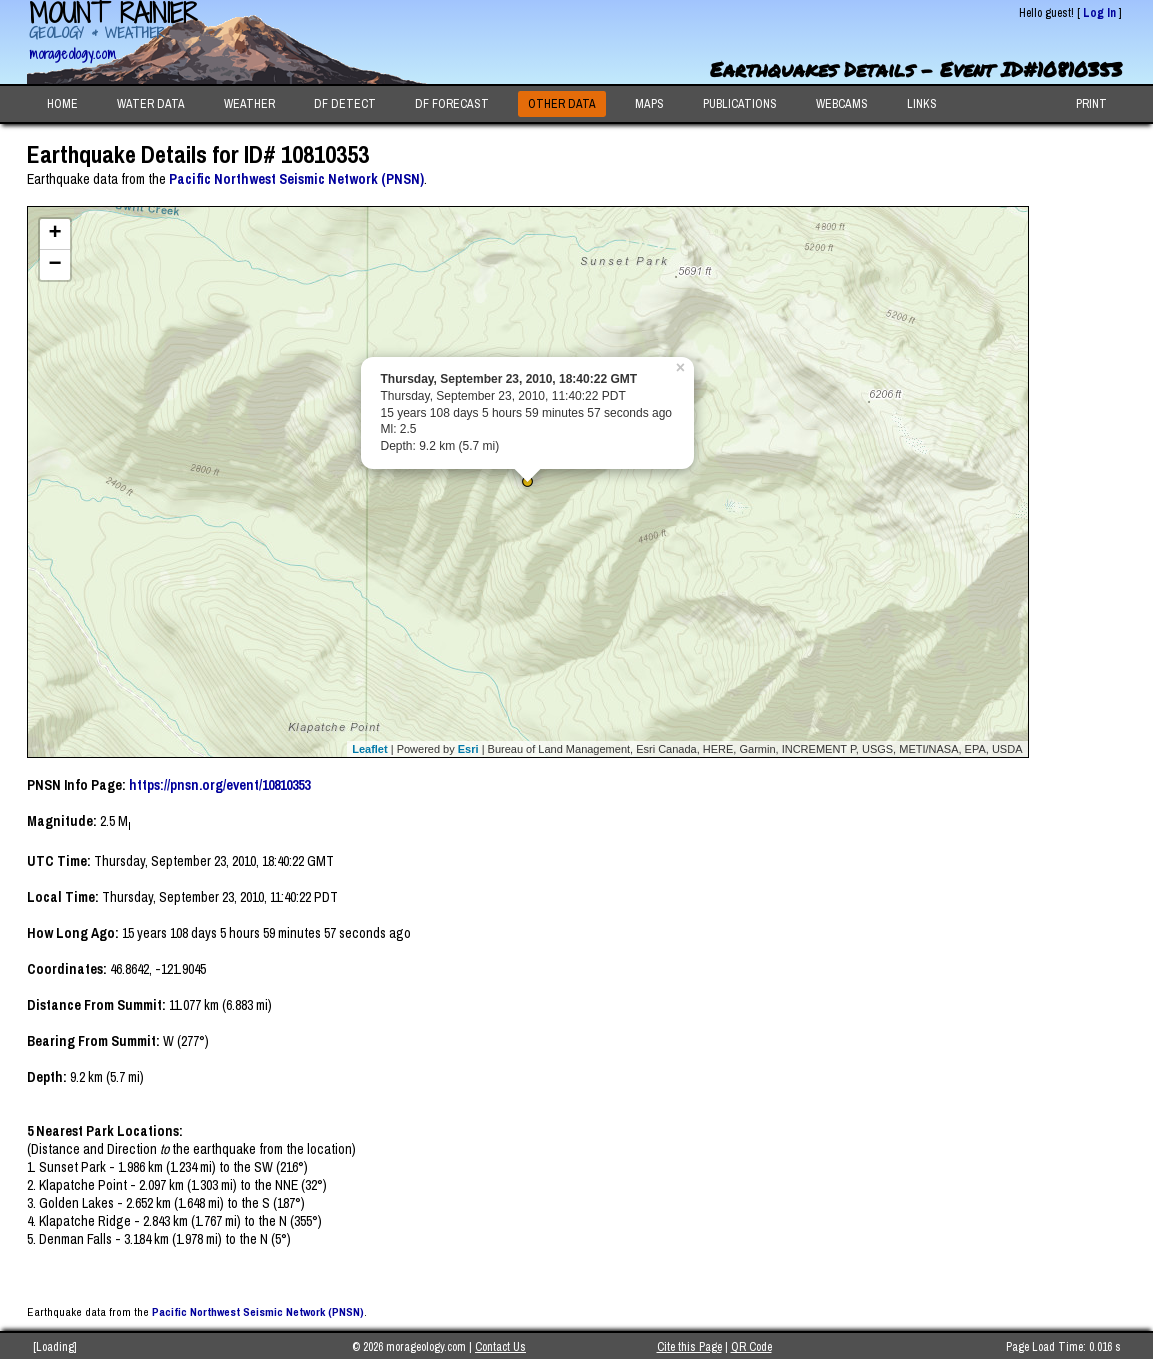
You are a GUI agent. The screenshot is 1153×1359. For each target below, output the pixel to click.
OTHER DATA (562, 104)
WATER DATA (151, 104)
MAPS (649, 104)
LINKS (922, 104)
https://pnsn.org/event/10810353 (219, 785)
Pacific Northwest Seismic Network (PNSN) (296, 179)
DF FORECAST (452, 104)
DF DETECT (345, 104)
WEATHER (249, 104)
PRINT (1091, 104)
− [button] (54, 265)
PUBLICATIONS (740, 104)
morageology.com (72, 53)
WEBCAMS (842, 104)
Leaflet (369, 749)
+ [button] (54, 234)
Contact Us (500, 1347)
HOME (62, 104)
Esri (468, 749)
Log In (1099, 13)
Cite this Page (689, 1347)
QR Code (751, 1347)
